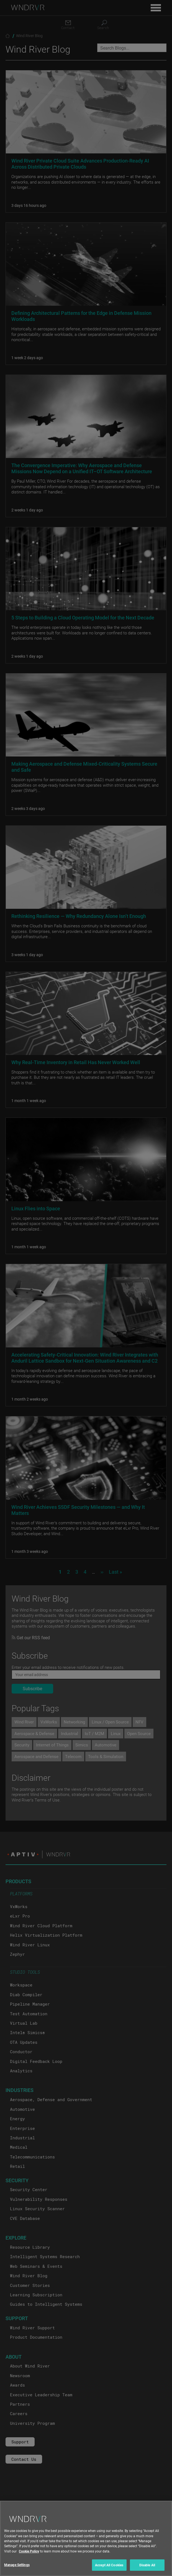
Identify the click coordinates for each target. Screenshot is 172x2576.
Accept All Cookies (109, 2568)
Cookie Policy (29, 2554)
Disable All (147, 2568)
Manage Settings (17, 2568)
